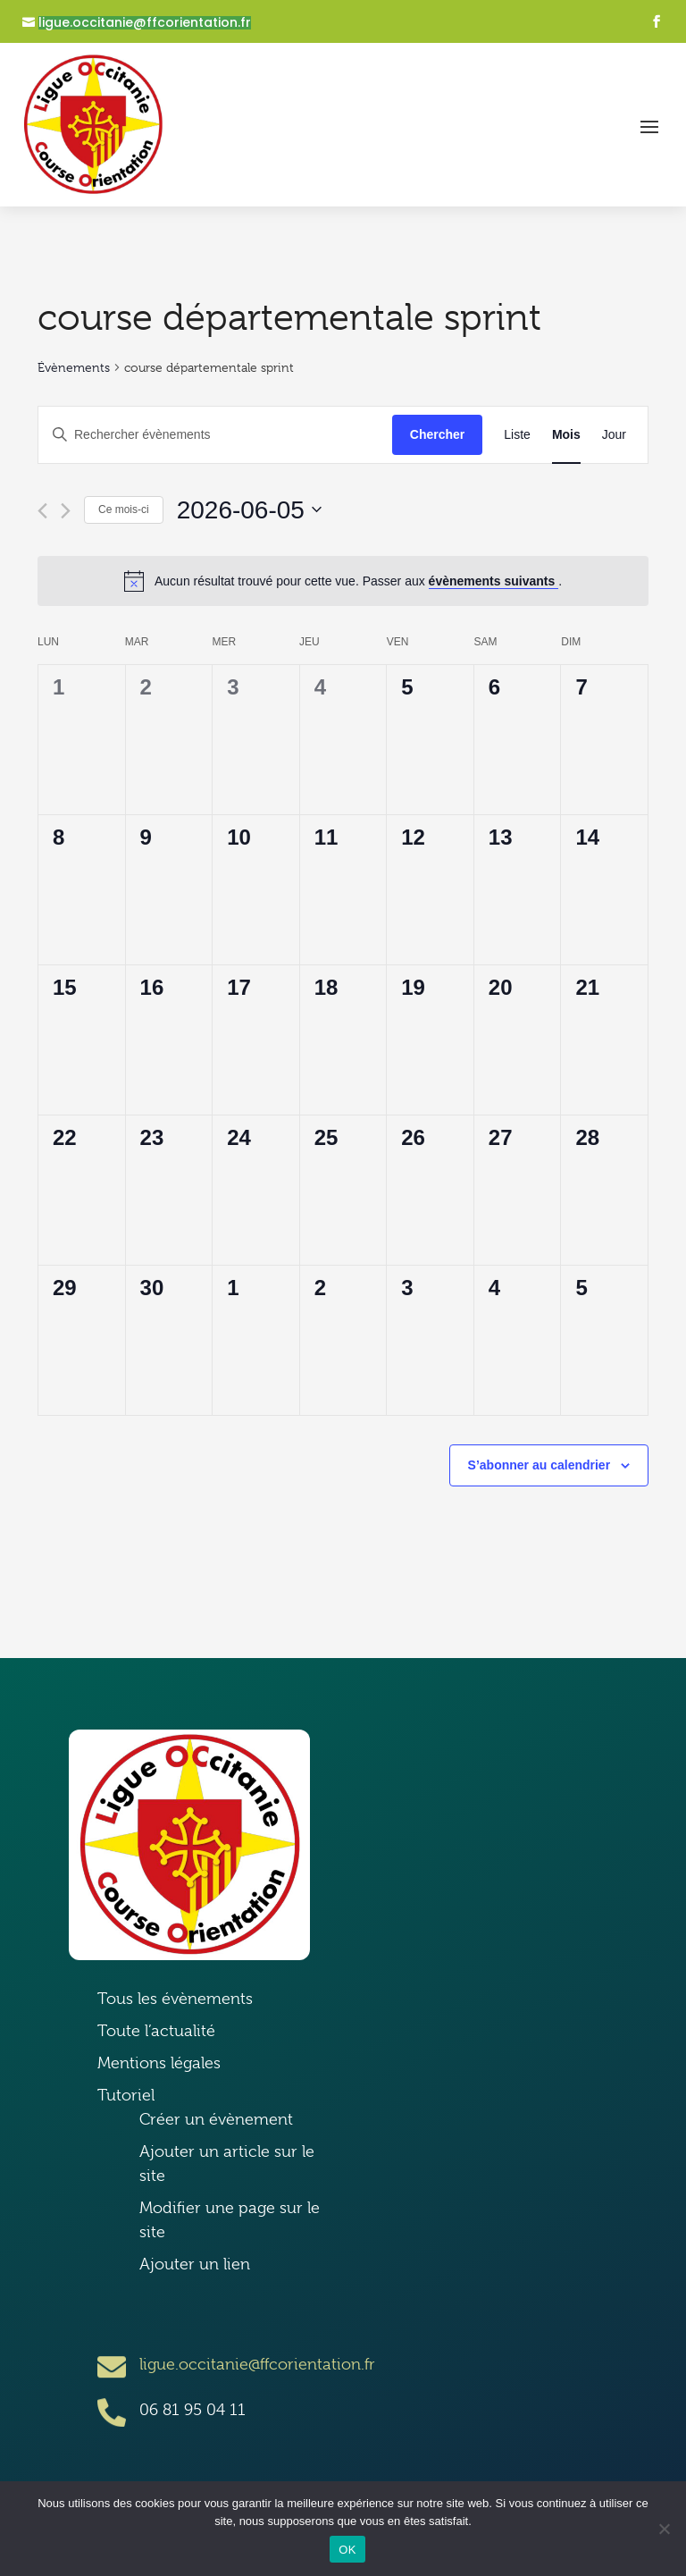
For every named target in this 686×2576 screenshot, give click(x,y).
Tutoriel (126, 2095)
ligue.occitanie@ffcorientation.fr (144, 22)
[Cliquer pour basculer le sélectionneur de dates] (249, 510)
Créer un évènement (216, 2119)
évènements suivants (494, 581)
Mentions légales (159, 2063)
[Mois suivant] (66, 510)
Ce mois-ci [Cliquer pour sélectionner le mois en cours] (123, 509)
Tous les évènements (175, 1999)
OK (347, 2549)
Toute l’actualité (156, 2031)
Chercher (437, 434)
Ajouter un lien (194, 2264)
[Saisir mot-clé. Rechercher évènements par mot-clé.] (215, 435)
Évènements (74, 367)
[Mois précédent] (42, 510)
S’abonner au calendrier (539, 1465)
